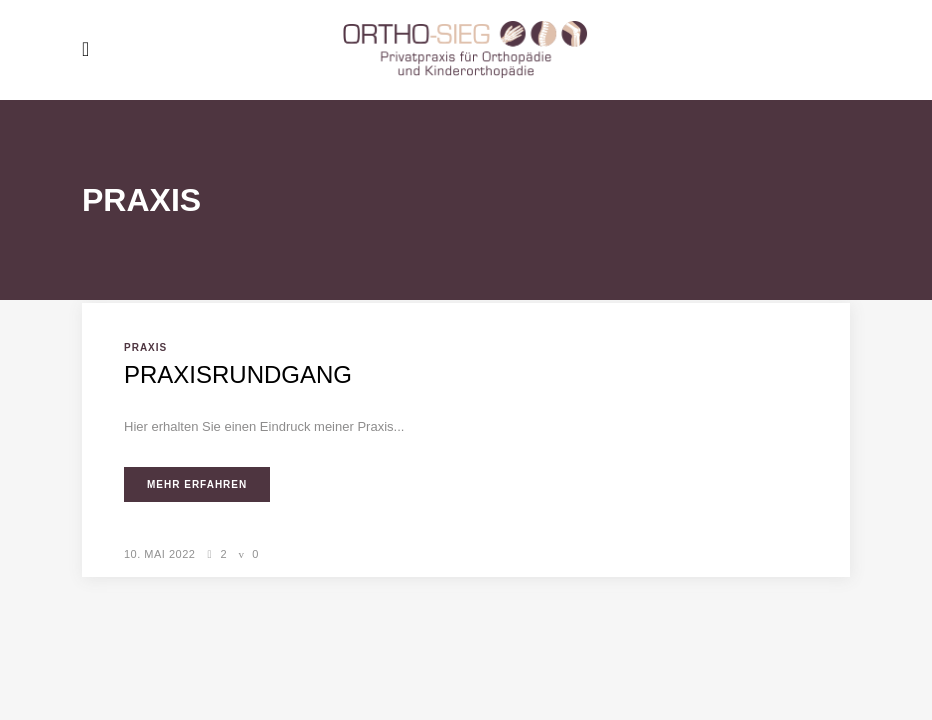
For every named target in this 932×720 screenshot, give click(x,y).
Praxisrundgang (238, 374)
